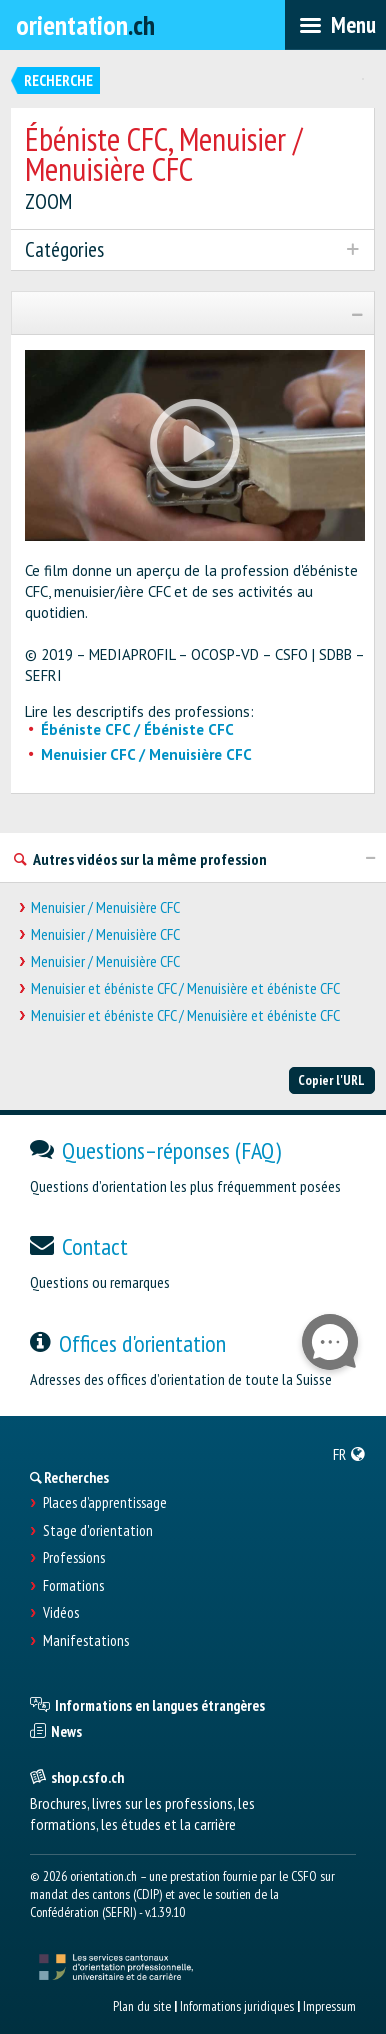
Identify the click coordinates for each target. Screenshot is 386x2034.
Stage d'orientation (98, 1531)
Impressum (329, 2006)
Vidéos (61, 1613)
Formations (73, 1586)
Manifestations (86, 1641)
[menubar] (335, 25)
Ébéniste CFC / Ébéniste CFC (137, 729)
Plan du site (142, 2006)
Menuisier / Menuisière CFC (105, 907)
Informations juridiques (237, 2006)
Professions (74, 1558)
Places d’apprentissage (105, 1503)
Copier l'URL (331, 1080)
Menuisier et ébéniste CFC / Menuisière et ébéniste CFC (185, 988)
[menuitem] (349, 1454)
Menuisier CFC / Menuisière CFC (146, 754)
